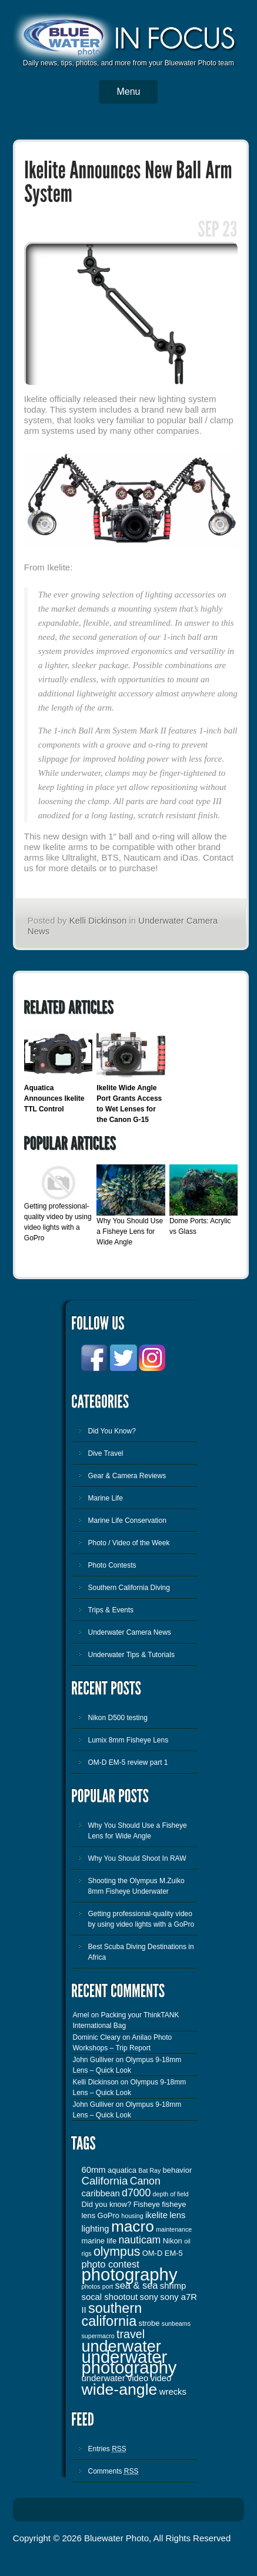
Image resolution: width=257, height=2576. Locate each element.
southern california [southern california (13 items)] (111, 2315)
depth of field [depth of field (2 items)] (171, 2193)
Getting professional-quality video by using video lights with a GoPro (141, 1919)
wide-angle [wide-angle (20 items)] (119, 2389)
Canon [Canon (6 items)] (145, 2181)
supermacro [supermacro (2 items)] (97, 2335)
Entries (107, 2449)
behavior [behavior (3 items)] (177, 2170)
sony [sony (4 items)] (149, 2297)
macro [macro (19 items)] (132, 2226)
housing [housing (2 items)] (132, 2215)
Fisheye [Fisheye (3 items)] (146, 2204)
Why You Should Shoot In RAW (137, 1858)
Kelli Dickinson (98, 920)
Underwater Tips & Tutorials (131, 1655)
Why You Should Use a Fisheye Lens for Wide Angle (129, 1231)
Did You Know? (111, 1431)
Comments (113, 2471)
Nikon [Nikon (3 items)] (172, 2240)
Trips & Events (110, 1610)
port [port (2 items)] (107, 2286)
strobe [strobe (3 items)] (149, 2323)
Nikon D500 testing (117, 1718)
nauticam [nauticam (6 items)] (140, 2240)
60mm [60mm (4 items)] (93, 2170)
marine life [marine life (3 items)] (98, 2240)
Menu (128, 92)
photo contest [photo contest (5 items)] (110, 2264)
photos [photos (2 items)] (90, 2286)
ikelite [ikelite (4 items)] (156, 2215)
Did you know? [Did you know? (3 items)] (106, 2204)
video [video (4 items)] (161, 2378)
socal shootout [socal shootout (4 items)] (109, 2297)
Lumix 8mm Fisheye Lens (128, 1740)
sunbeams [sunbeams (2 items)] (176, 2323)
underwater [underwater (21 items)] (121, 2346)
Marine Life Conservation (127, 1520)
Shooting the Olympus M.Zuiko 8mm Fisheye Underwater (136, 1886)
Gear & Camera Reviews (127, 1476)
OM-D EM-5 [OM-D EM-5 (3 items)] (162, 2253)
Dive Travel (105, 1453)
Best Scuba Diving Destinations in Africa (140, 1952)
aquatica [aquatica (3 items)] (122, 2170)
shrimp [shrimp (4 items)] (173, 2285)
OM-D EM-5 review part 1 (128, 1762)
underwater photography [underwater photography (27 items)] (128, 2362)
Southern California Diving (128, 1588)
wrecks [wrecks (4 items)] (172, 2391)
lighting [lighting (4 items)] (95, 2228)
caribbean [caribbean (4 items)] (100, 2193)
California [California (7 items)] (104, 2181)
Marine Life (105, 1498)
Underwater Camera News (129, 1632)
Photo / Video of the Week (128, 1543)
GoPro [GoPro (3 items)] (108, 2215)
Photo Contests (112, 1565)
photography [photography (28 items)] (129, 2274)
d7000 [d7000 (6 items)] (136, 2193)
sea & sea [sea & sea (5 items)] (136, 2285)
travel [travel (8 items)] (130, 2334)
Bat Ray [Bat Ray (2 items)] (149, 2170)
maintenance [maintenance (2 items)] (174, 2229)
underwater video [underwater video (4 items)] (114, 2378)
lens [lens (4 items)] (177, 2215)
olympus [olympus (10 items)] (117, 2252)
